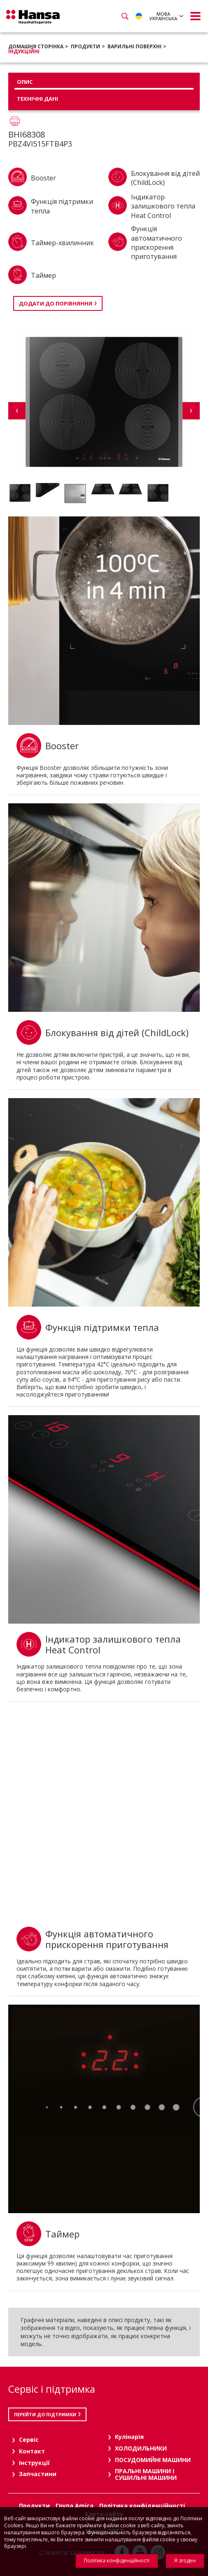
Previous (17, 410)
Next (191, 410)
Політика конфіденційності (117, 2560)
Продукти (85, 46)
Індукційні (24, 51)
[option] (20, 493)
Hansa (33, 17)
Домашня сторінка (35, 46)
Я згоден (185, 2560)
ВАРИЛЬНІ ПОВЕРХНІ (134, 46)
